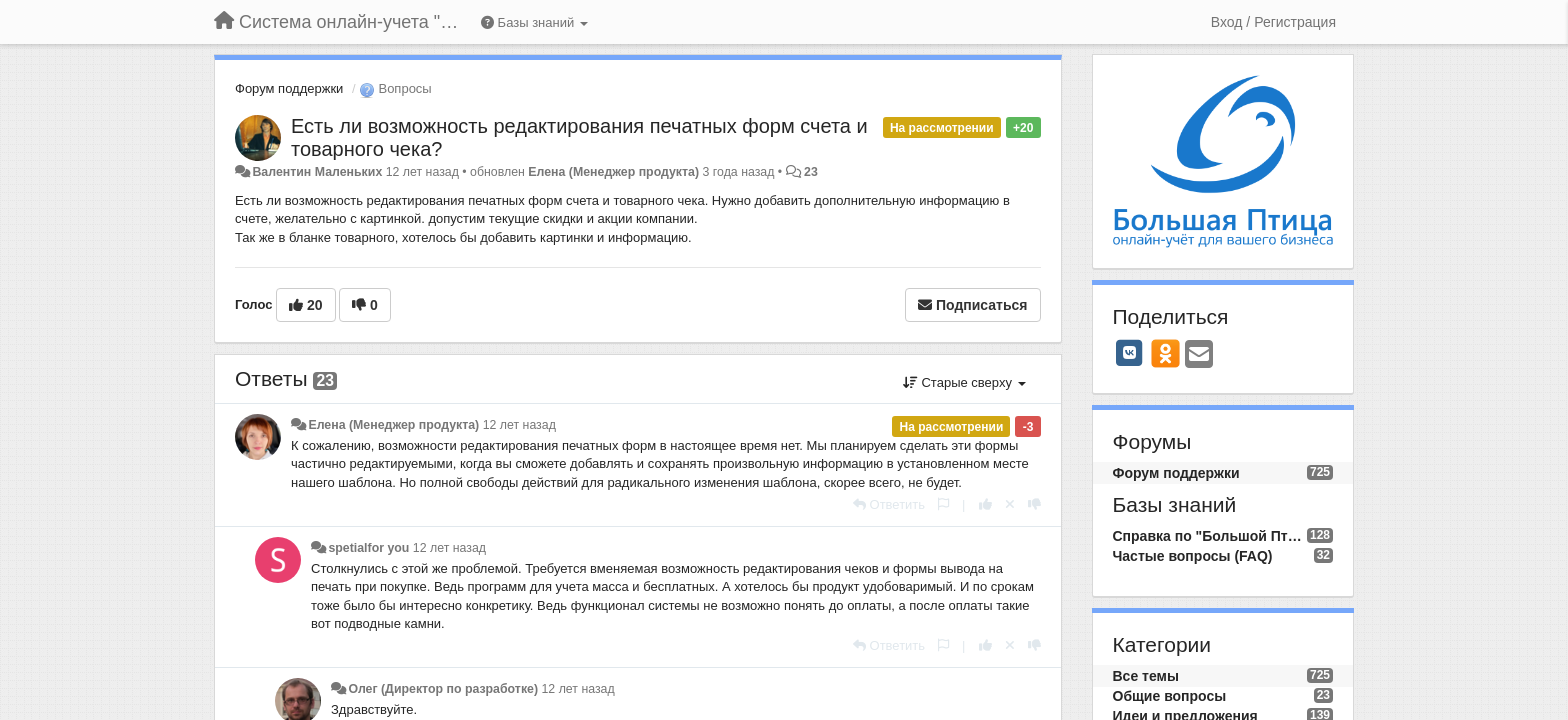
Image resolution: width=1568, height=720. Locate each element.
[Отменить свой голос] (1010, 504)
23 (811, 172)
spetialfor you (368, 548)
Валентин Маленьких (317, 172)
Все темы (1146, 676)
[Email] (1199, 355)
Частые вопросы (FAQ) (1193, 556)
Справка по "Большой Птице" (1210, 536)
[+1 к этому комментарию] (985, 504)
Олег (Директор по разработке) (443, 689)
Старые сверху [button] (964, 382)
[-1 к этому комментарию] (1034, 504)
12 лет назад (519, 425)
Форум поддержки (289, 88)
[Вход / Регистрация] (1273, 22)
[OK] (1165, 353)
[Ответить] (889, 504)
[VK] (1130, 353)
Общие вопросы (1170, 696)
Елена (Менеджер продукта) (613, 172)
